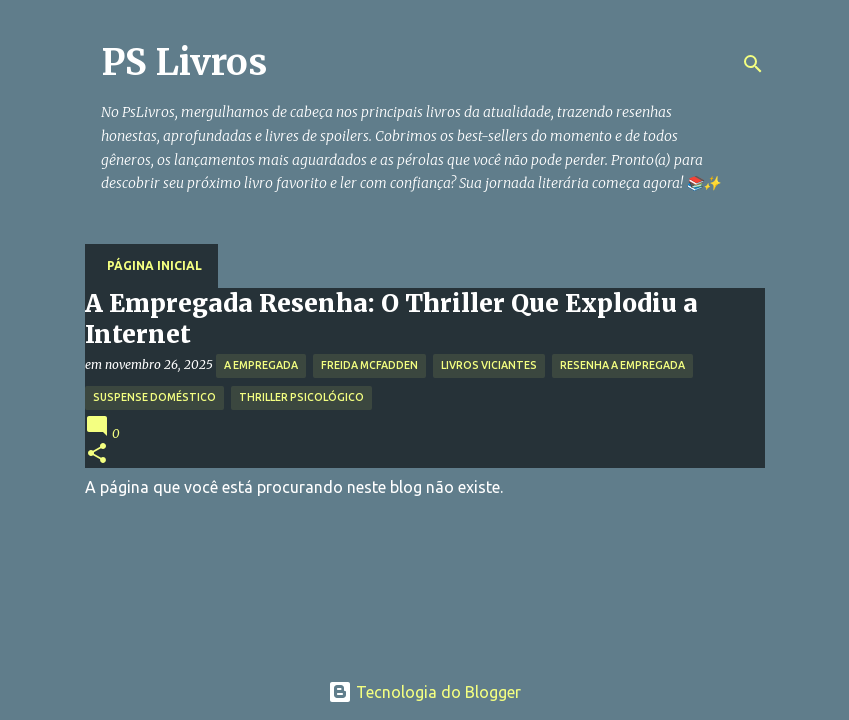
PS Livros (184, 62)
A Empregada (261, 365)
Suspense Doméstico (154, 397)
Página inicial (154, 265)
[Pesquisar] (753, 64)
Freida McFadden (369, 365)
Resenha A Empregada (622, 365)
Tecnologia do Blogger (424, 692)
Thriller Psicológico (301, 397)
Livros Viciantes (489, 365)
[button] (97, 454)
